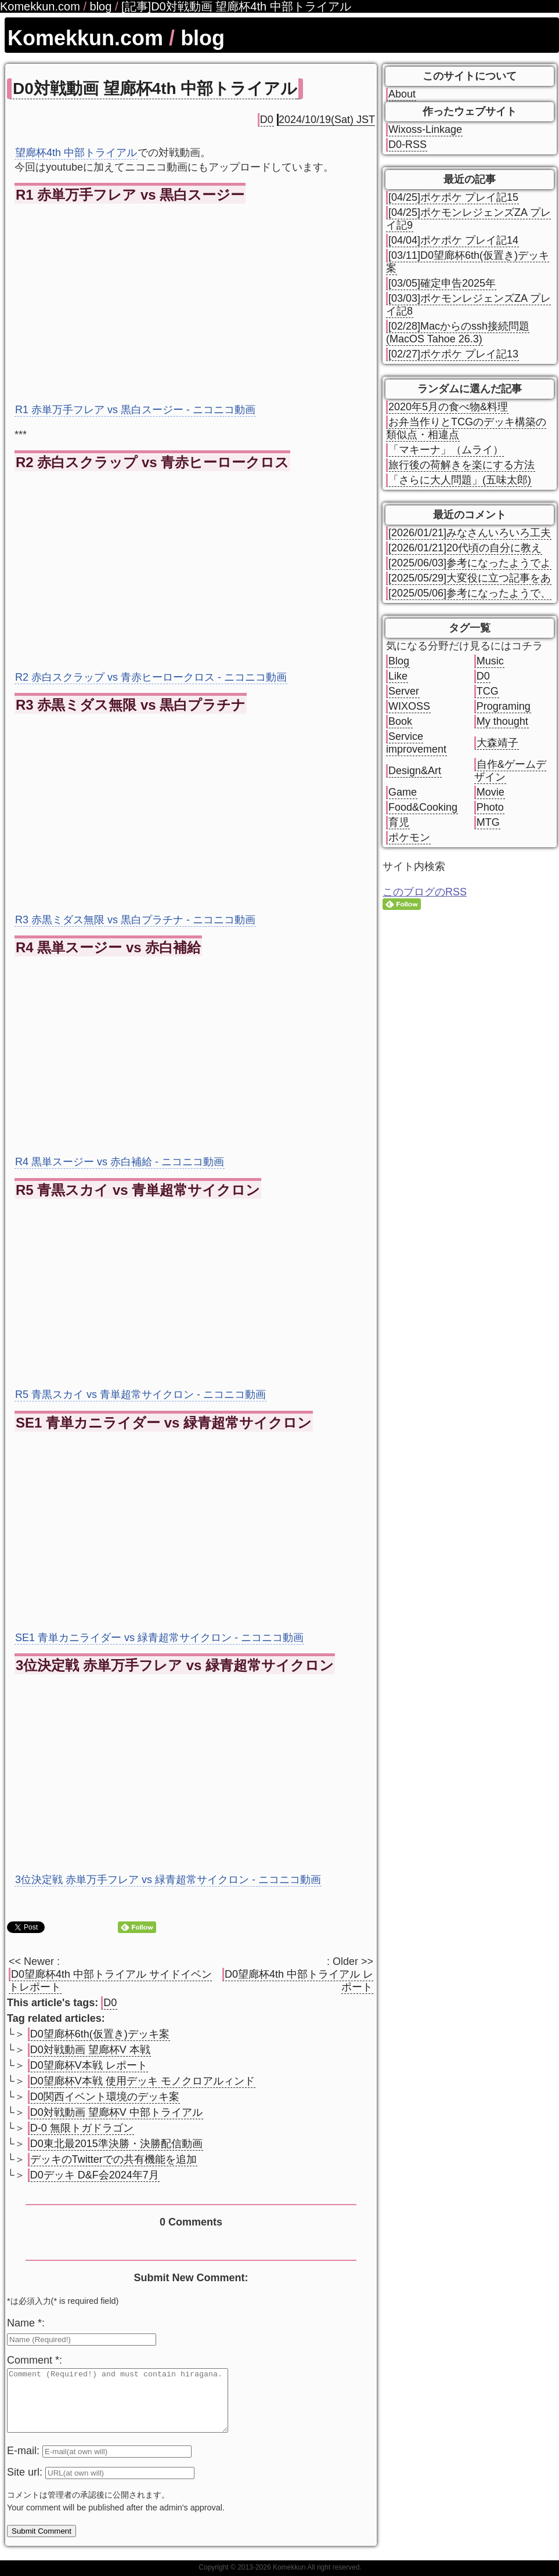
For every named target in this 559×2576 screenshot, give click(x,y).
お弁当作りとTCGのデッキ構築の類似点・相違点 (466, 428)
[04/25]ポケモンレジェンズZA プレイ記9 (468, 219)
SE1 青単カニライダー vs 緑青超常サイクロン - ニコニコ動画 (159, 1637)
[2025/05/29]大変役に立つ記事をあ (469, 578)
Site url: (26, 2484)
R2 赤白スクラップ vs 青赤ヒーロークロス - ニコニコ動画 (151, 677)
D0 (266, 119)
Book (400, 721)
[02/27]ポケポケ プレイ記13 (453, 354)
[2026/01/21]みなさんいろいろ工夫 (469, 533)
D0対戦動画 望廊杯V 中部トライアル (116, 2112)
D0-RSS (407, 144)
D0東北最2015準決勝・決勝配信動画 (116, 2143)
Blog (398, 661)
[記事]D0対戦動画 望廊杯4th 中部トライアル (236, 6)
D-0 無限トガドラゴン (82, 2128)
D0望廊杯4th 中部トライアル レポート (299, 1980)
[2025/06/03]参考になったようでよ (469, 563)
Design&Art (414, 770)
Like (397, 676)
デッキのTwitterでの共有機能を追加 (113, 2159)
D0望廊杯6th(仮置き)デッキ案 (99, 2034)
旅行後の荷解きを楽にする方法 (461, 465)
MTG (488, 822)
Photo (490, 807)
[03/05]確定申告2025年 (442, 283)
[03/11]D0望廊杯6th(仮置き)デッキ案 (467, 262)
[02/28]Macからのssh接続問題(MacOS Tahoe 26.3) (457, 332)
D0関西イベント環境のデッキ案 (104, 2096)
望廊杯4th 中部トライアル (76, 152)
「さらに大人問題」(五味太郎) (459, 480)
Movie (490, 792)
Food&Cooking (422, 807)
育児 (398, 822)
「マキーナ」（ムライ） (445, 450)
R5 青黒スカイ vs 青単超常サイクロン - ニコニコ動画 (140, 1394)
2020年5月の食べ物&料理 (448, 407)
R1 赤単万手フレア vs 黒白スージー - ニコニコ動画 (135, 410)
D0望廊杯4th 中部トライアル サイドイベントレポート (110, 1980)
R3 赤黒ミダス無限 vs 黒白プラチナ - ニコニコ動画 (135, 920)
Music (490, 661)
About (402, 94)
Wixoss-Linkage (425, 129)
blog (203, 38)
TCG (488, 691)
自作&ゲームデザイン (510, 770)
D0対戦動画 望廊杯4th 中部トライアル (155, 88)
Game (402, 792)
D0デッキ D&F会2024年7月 (94, 2175)
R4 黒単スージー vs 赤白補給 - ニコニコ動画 (119, 1162)
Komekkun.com (85, 38)
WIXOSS (409, 706)
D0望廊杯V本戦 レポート (88, 2065)
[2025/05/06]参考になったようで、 (469, 593)
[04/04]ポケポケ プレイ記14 (453, 240)
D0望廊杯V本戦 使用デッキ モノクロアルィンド (142, 2081)
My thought (502, 721)
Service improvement (416, 743)
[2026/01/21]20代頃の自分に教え (465, 548)
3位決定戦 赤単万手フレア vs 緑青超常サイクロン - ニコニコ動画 (168, 1879)
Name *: (26, 2323)
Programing (504, 706)
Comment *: (34, 2360)
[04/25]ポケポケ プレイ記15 (453, 197)
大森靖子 (497, 743)
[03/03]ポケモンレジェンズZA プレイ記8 (468, 304)
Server (403, 691)
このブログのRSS (425, 892)
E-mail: (24, 2463)
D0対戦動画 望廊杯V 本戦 (90, 2049)
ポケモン (409, 837)
